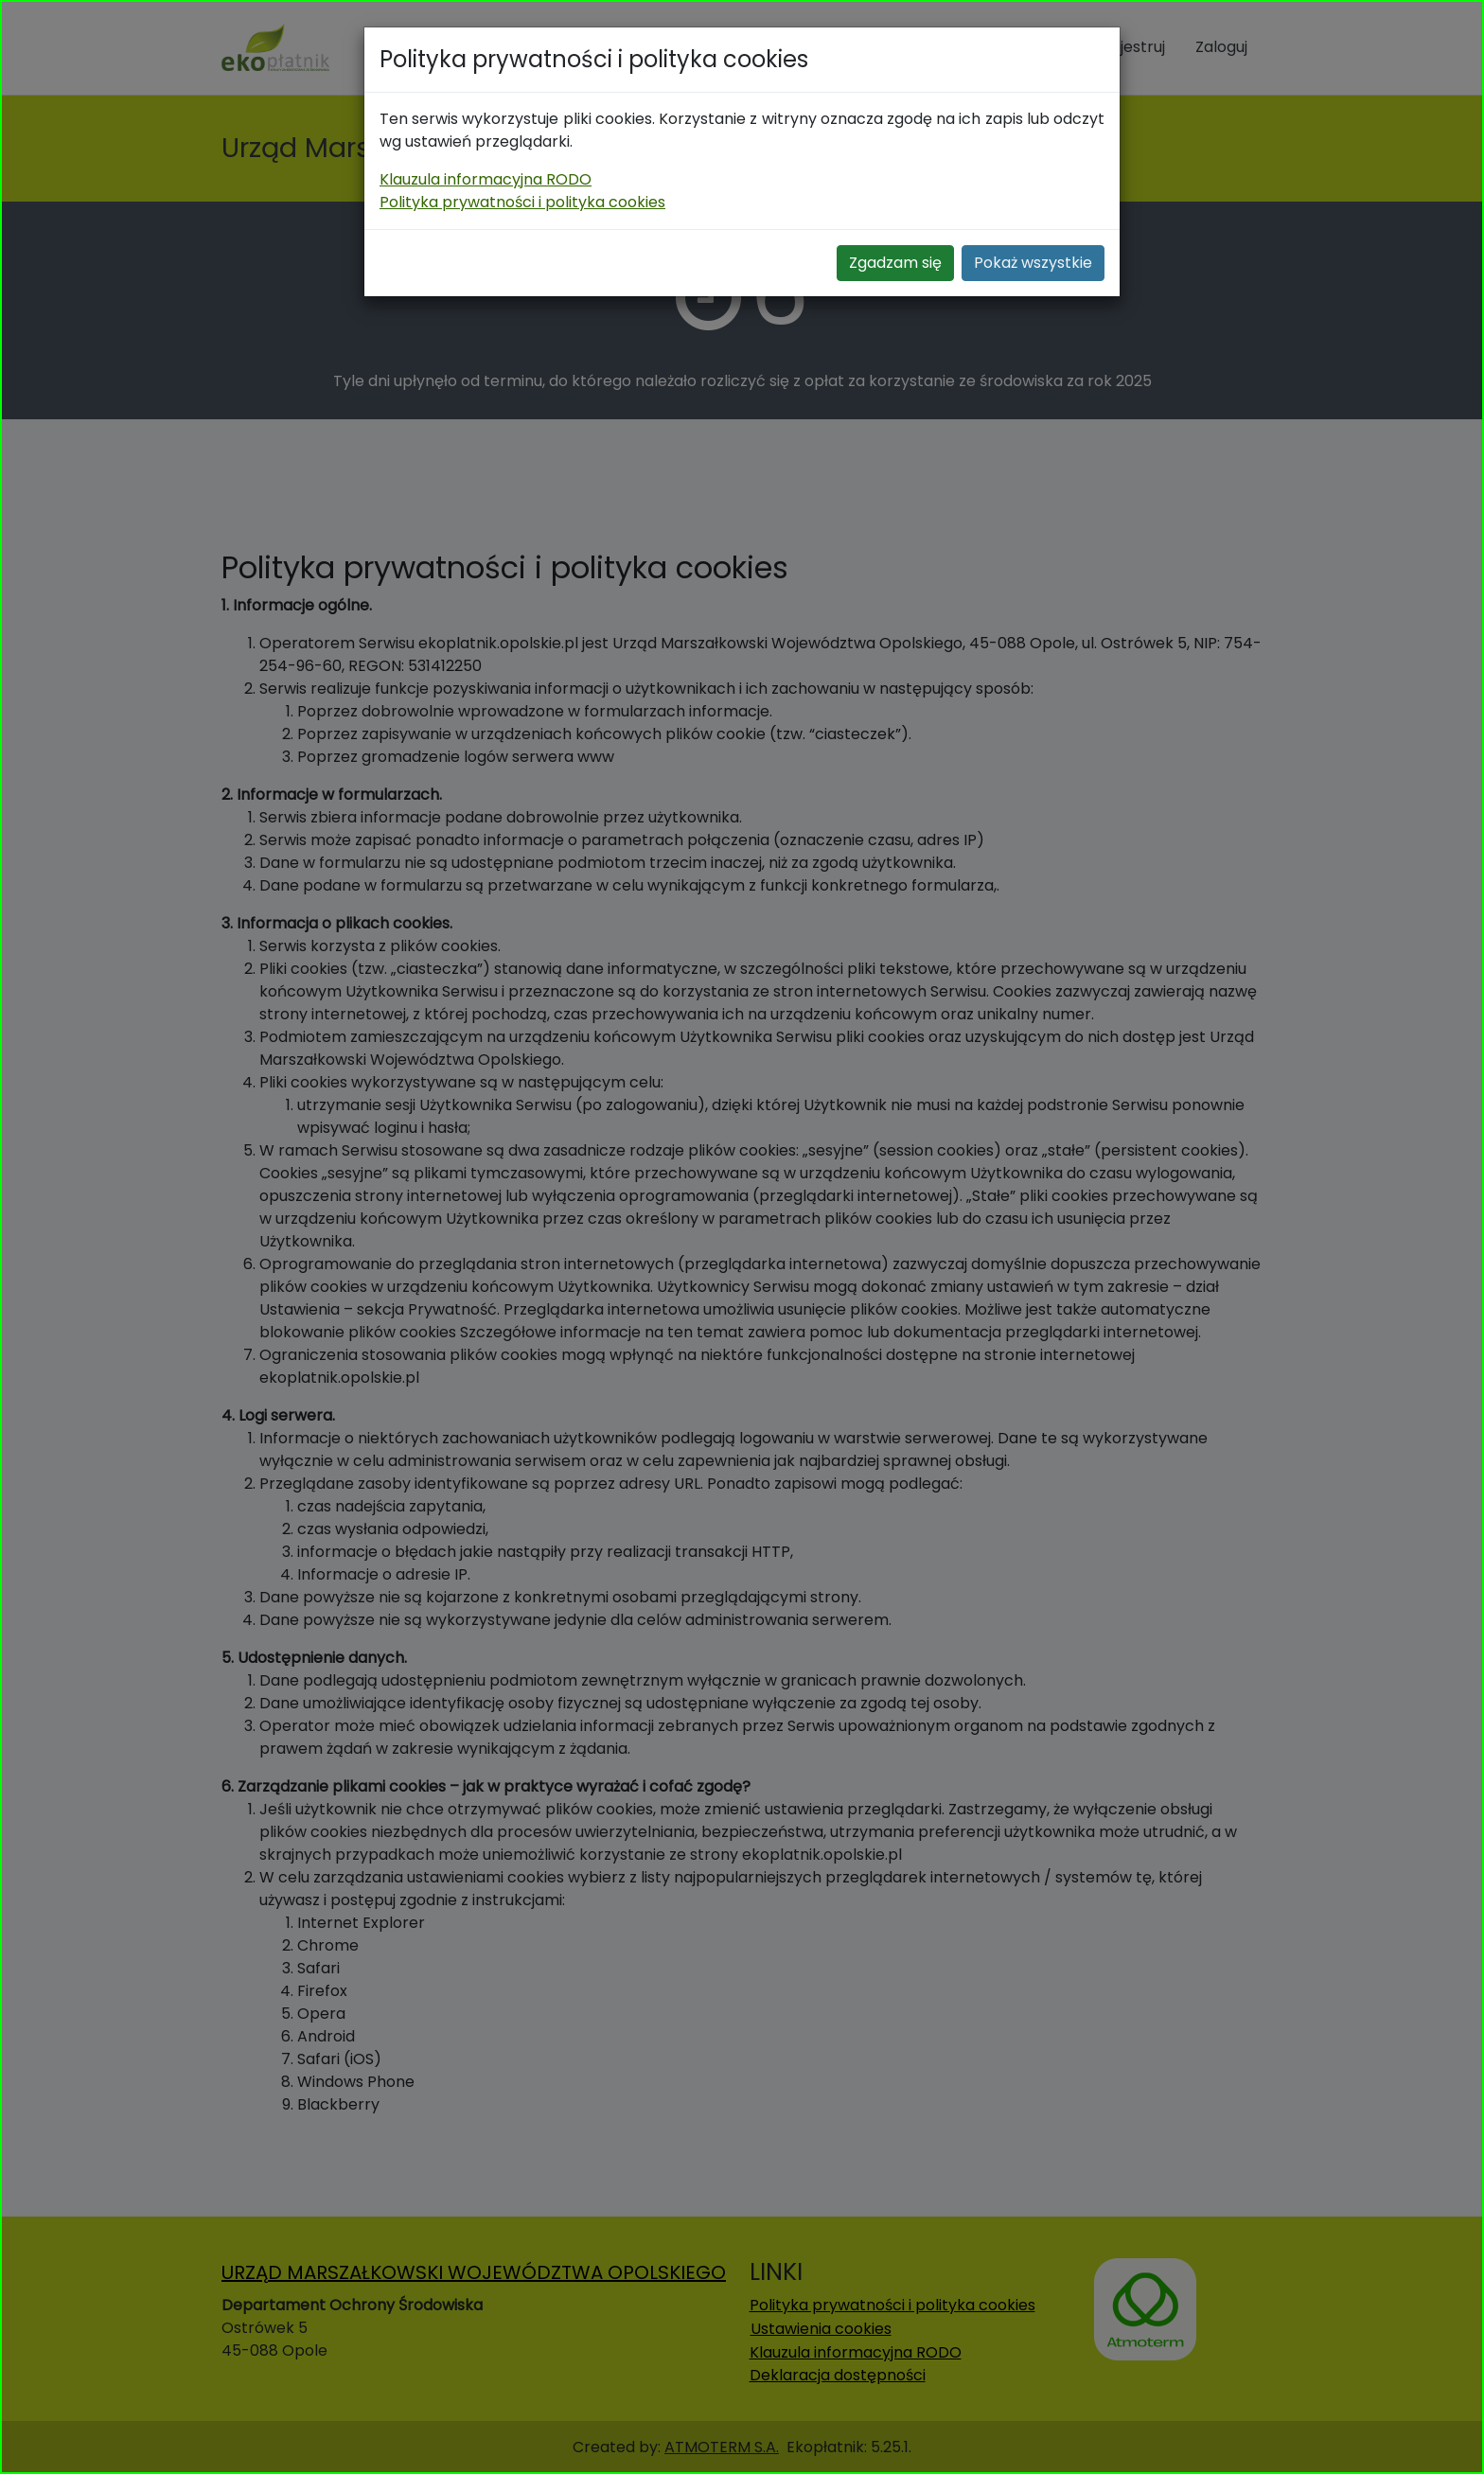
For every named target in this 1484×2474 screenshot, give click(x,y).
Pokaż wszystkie (1033, 263)
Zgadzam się (895, 263)
